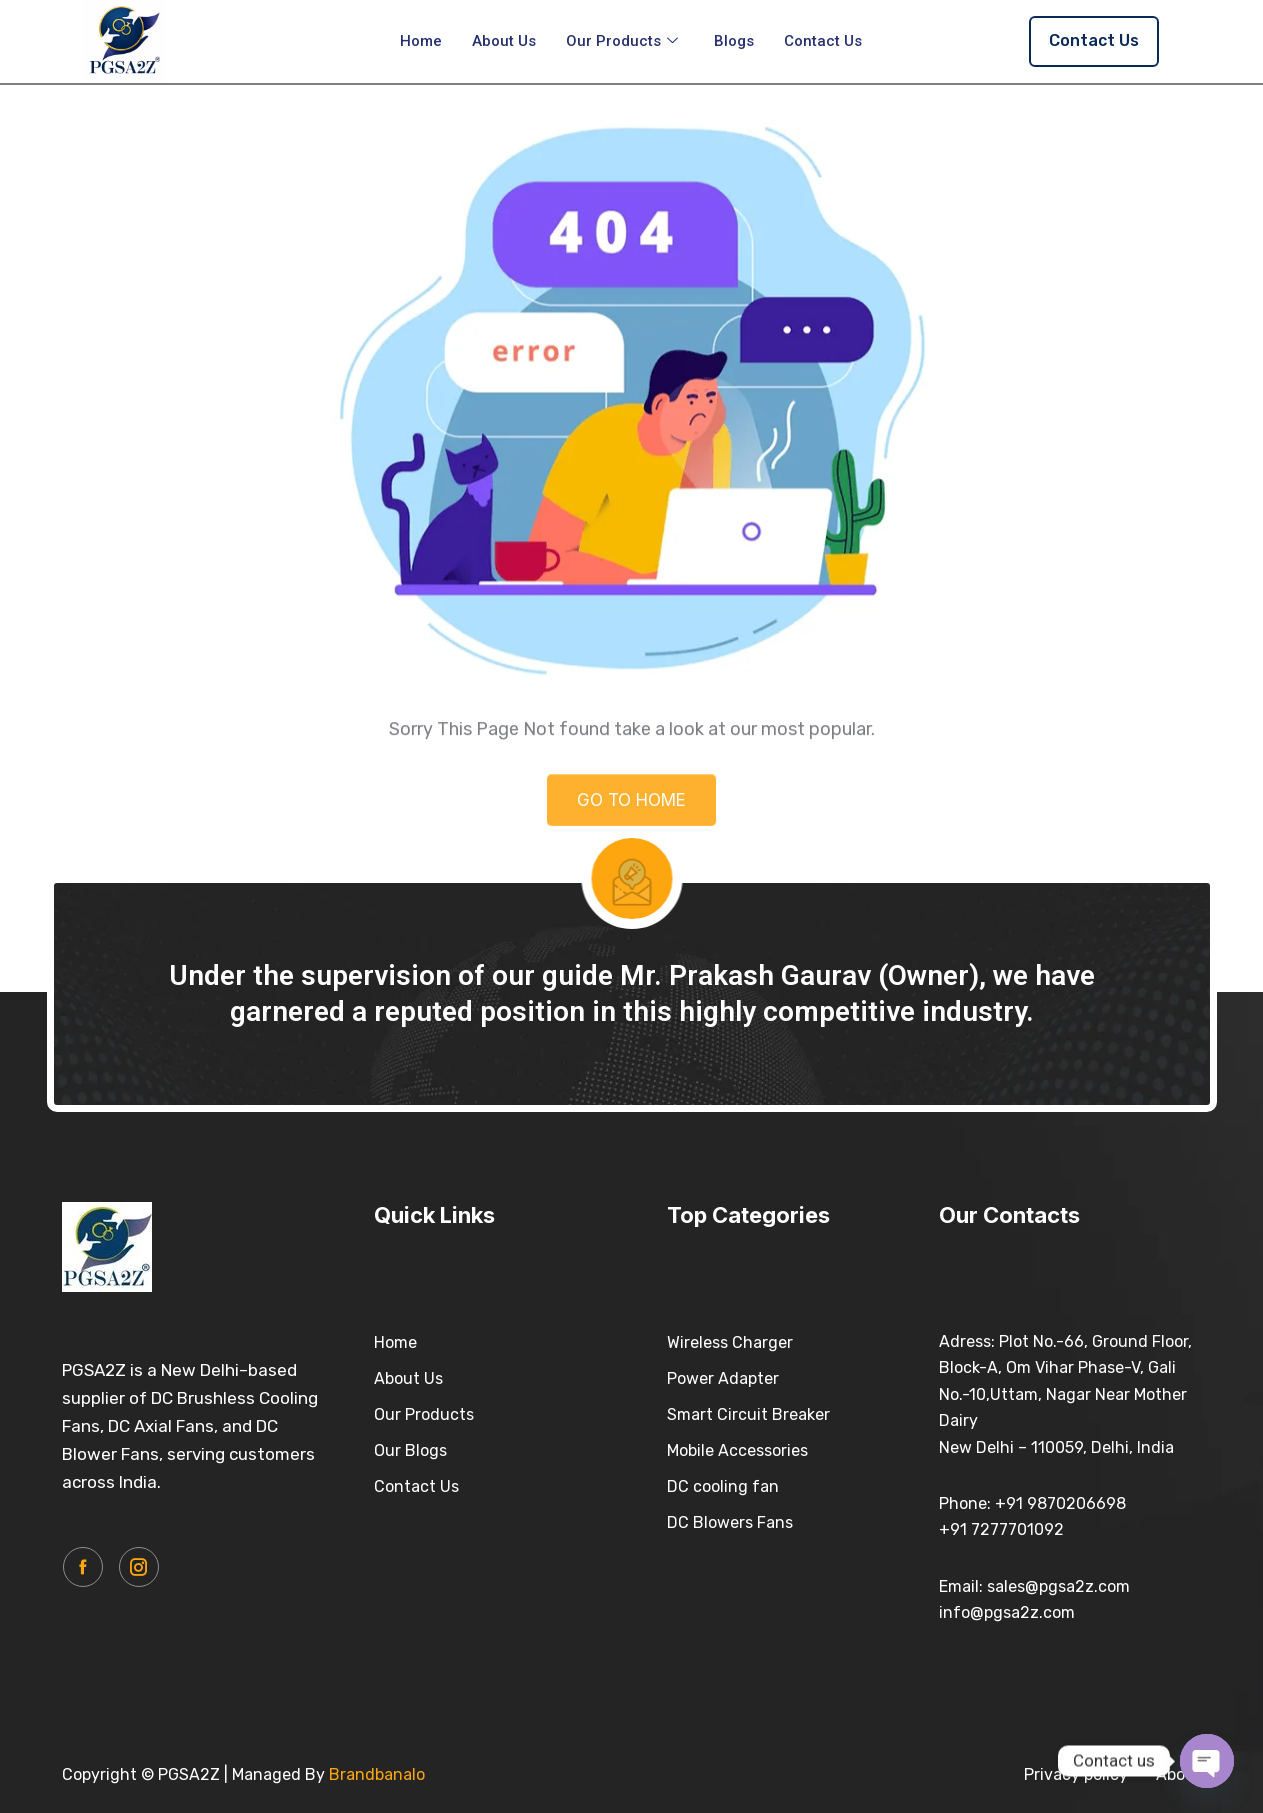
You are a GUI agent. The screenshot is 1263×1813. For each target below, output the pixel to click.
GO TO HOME (631, 815)
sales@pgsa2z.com (1058, 1586)
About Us (504, 41)
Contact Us (823, 41)
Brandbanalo (377, 1774)
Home (421, 41)
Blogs (734, 41)
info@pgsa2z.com (1007, 1612)
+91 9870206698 (1060, 1503)
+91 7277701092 (1001, 1529)
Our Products (622, 41)
